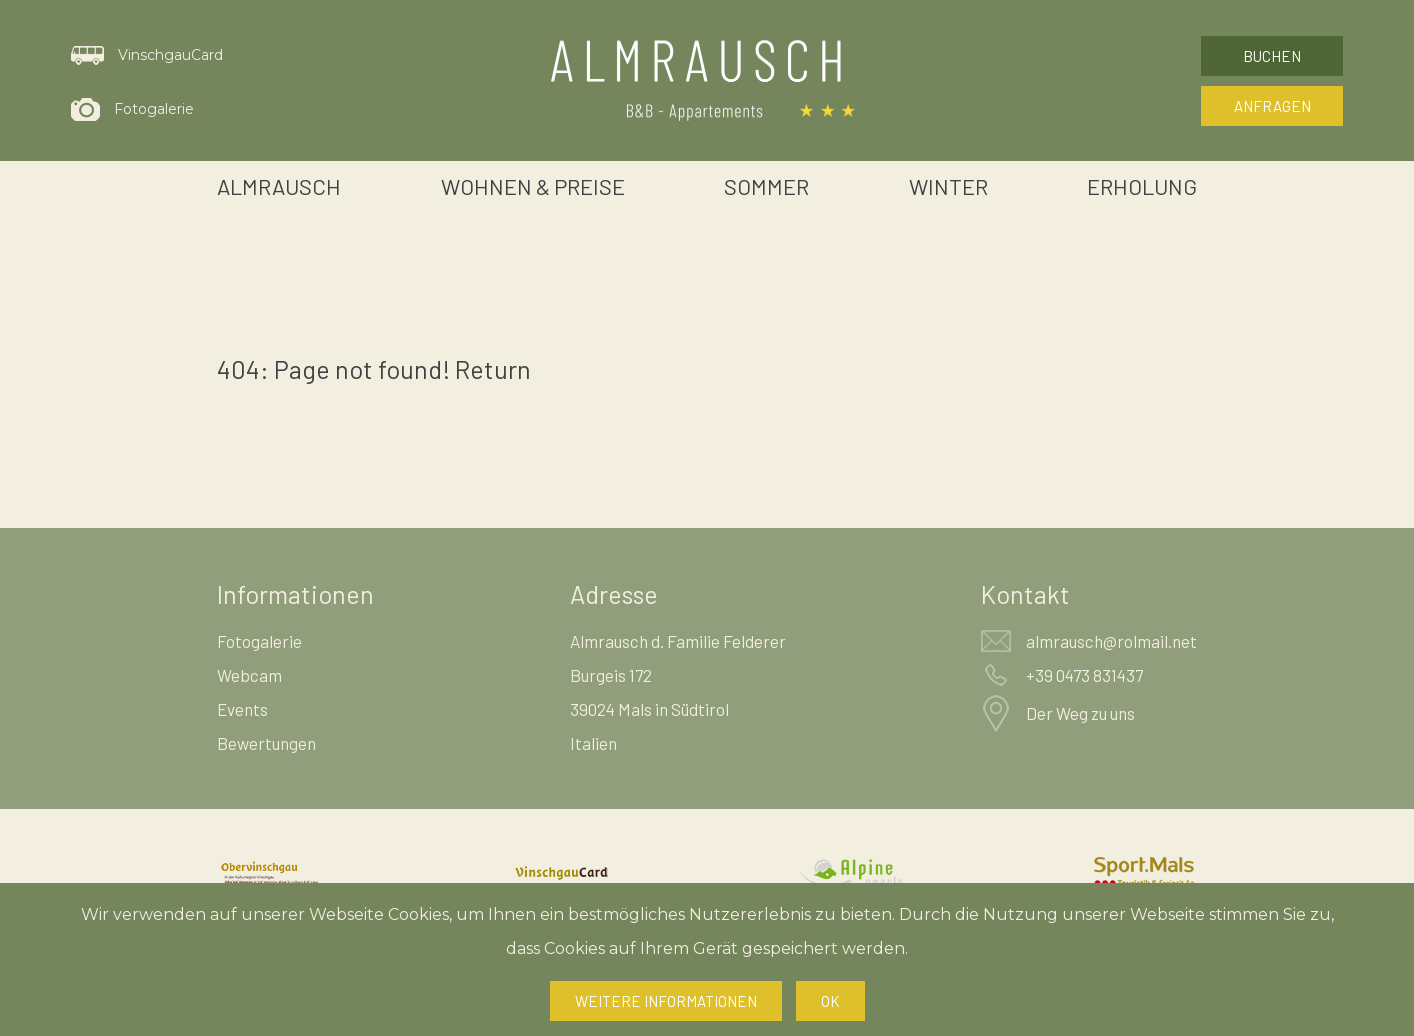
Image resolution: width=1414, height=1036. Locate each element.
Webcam (249, 675)
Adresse (614, 594)
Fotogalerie (259, 641)
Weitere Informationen (666, 1001)
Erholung (1142, 186)
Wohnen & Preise (533, 186)
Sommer (766, 186)
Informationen (295, 594)
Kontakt (1025, 594)
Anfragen (1272, 106)
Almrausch (279, 186)
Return (493, 369)
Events (242, 709)
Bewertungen (266, 743)
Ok (830, 1001)
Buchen (1272, 56)
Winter (948, 186)
